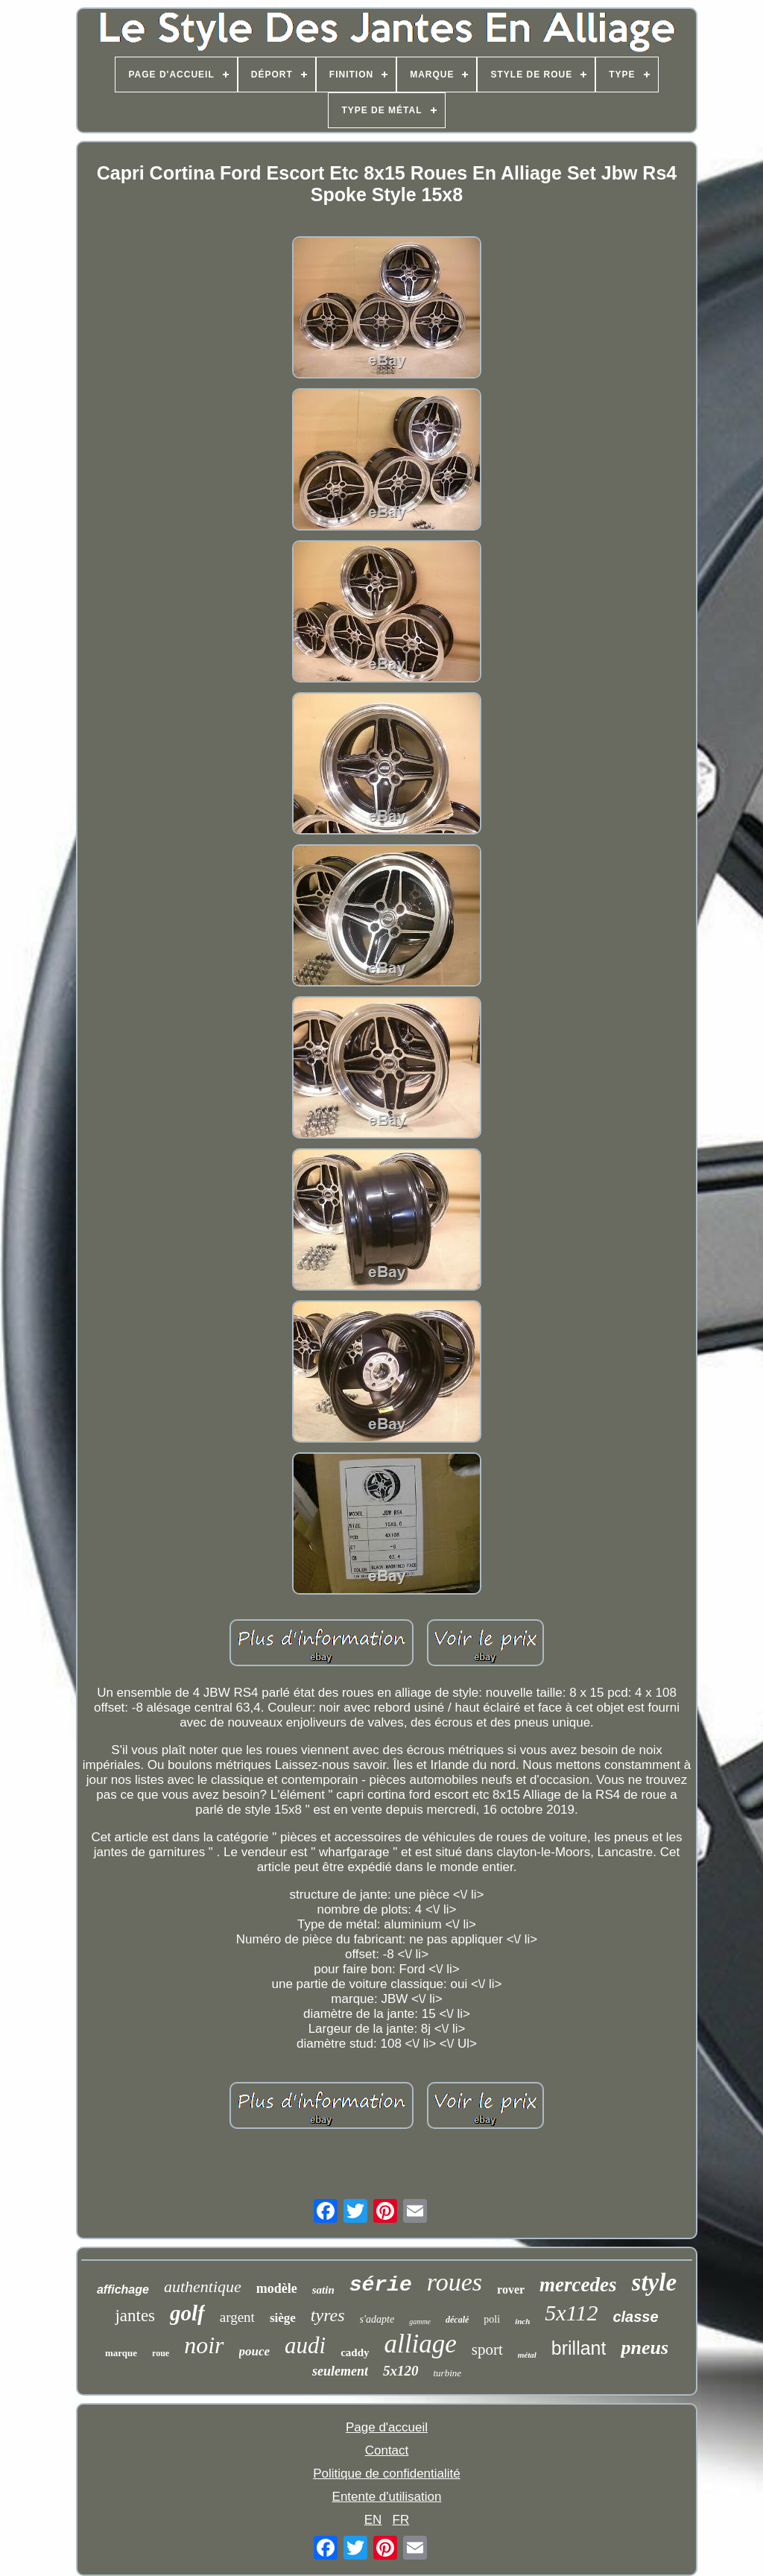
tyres (328, 2315)
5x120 (401, 2371)
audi (305, 2345)
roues (454, 2282)
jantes (135, 2315)
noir (204, 2345)
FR (401, 2520)
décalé (457, 2319)
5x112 (571, 2312)
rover (511, 2289)
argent (237, 2317)
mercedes (577, 2284)
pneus (644, 2347)
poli (492, 2319)
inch (522, 2321)
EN (373, 2520)
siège (283, 2318)
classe (635, 2316)
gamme (420, 2321)
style (654, 2282)
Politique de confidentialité (386, 2473)
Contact (387, 2450)
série (380, 2285)
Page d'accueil (387, 2427)
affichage (123, 2289)
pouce (254, 2351)
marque (121, 2352)
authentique (202, 2286)
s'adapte (377, 2319)
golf (187, 2313)
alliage (420, 2343)
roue (160, 2353)
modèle (276, 2288)
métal (527, 2354)
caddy (355, 2352)
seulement (340, 2371)
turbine (447, 2373)
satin (323, 2290)
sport (487, 2349)
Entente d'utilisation (387, 2497)
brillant (579, 2348)
